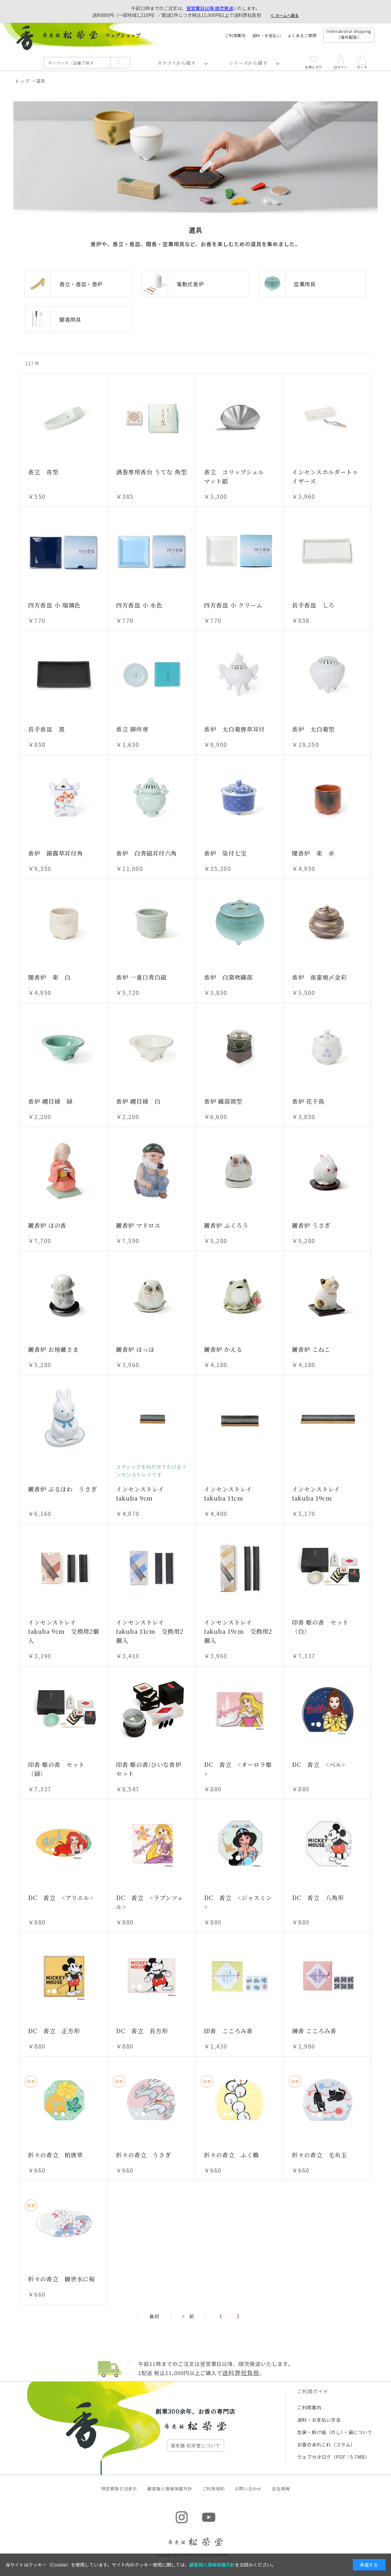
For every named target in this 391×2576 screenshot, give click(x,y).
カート (362, 62)
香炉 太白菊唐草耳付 (234, 729)
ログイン (340, 61)
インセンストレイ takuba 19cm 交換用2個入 (238, 1631)
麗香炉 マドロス (138, 1225)
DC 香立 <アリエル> (61, 1897)
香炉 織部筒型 (223, 1101)
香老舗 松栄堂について (195, 2445)
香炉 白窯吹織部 (228, 977)
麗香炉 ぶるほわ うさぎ (62, 1489)
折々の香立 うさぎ (143, 2154)
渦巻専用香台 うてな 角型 (151, 472)
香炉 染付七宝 (225, 853)
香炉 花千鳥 (308, 1101)
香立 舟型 (43, 472)
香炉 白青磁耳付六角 (146, 853)
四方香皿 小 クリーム (233, 605)
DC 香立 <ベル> (318, 1764)
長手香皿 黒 (46, 729)
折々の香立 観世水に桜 (61, 2279)
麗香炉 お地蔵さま (53, 1349)
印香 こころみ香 (228, 2030)
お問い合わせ (248, 2488)
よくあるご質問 (302, 35)
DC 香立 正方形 (54, 2030)
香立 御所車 (132, 729)
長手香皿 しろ (313, 605)
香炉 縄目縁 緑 (50, 1101)
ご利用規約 (213, 2488)
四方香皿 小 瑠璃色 (54, 605)
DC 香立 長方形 (142, 2030)
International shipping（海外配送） (348, 34)
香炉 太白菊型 (313, 729)
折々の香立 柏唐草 (55, 2154)
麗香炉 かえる (223, 1349)
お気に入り (313, 62)
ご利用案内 (235, 35)
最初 (154, 2316)
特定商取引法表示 (119, 2488)
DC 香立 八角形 (318, 1897)
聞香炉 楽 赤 (313, 853)
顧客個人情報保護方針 (169, 2488)
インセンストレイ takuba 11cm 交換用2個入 (149, 1631)
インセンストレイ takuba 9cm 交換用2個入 (63, 1631)
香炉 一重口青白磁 (141, 977)
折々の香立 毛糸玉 (319, 2154)
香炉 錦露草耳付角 (55, 853)
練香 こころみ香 (314, 2030)
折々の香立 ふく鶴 (231, 2154)
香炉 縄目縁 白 (138, 1101)
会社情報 (281, 2488)
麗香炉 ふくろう (226, 1225)
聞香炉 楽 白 (49, 977)
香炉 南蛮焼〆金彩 (319, 977)
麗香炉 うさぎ (311, 1225)
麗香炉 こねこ (311, 1349)
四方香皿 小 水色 (139, 605)
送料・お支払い (266, 35)
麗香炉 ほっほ (135, 1349)
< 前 (188, 2316)
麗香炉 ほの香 (47, 1225)
